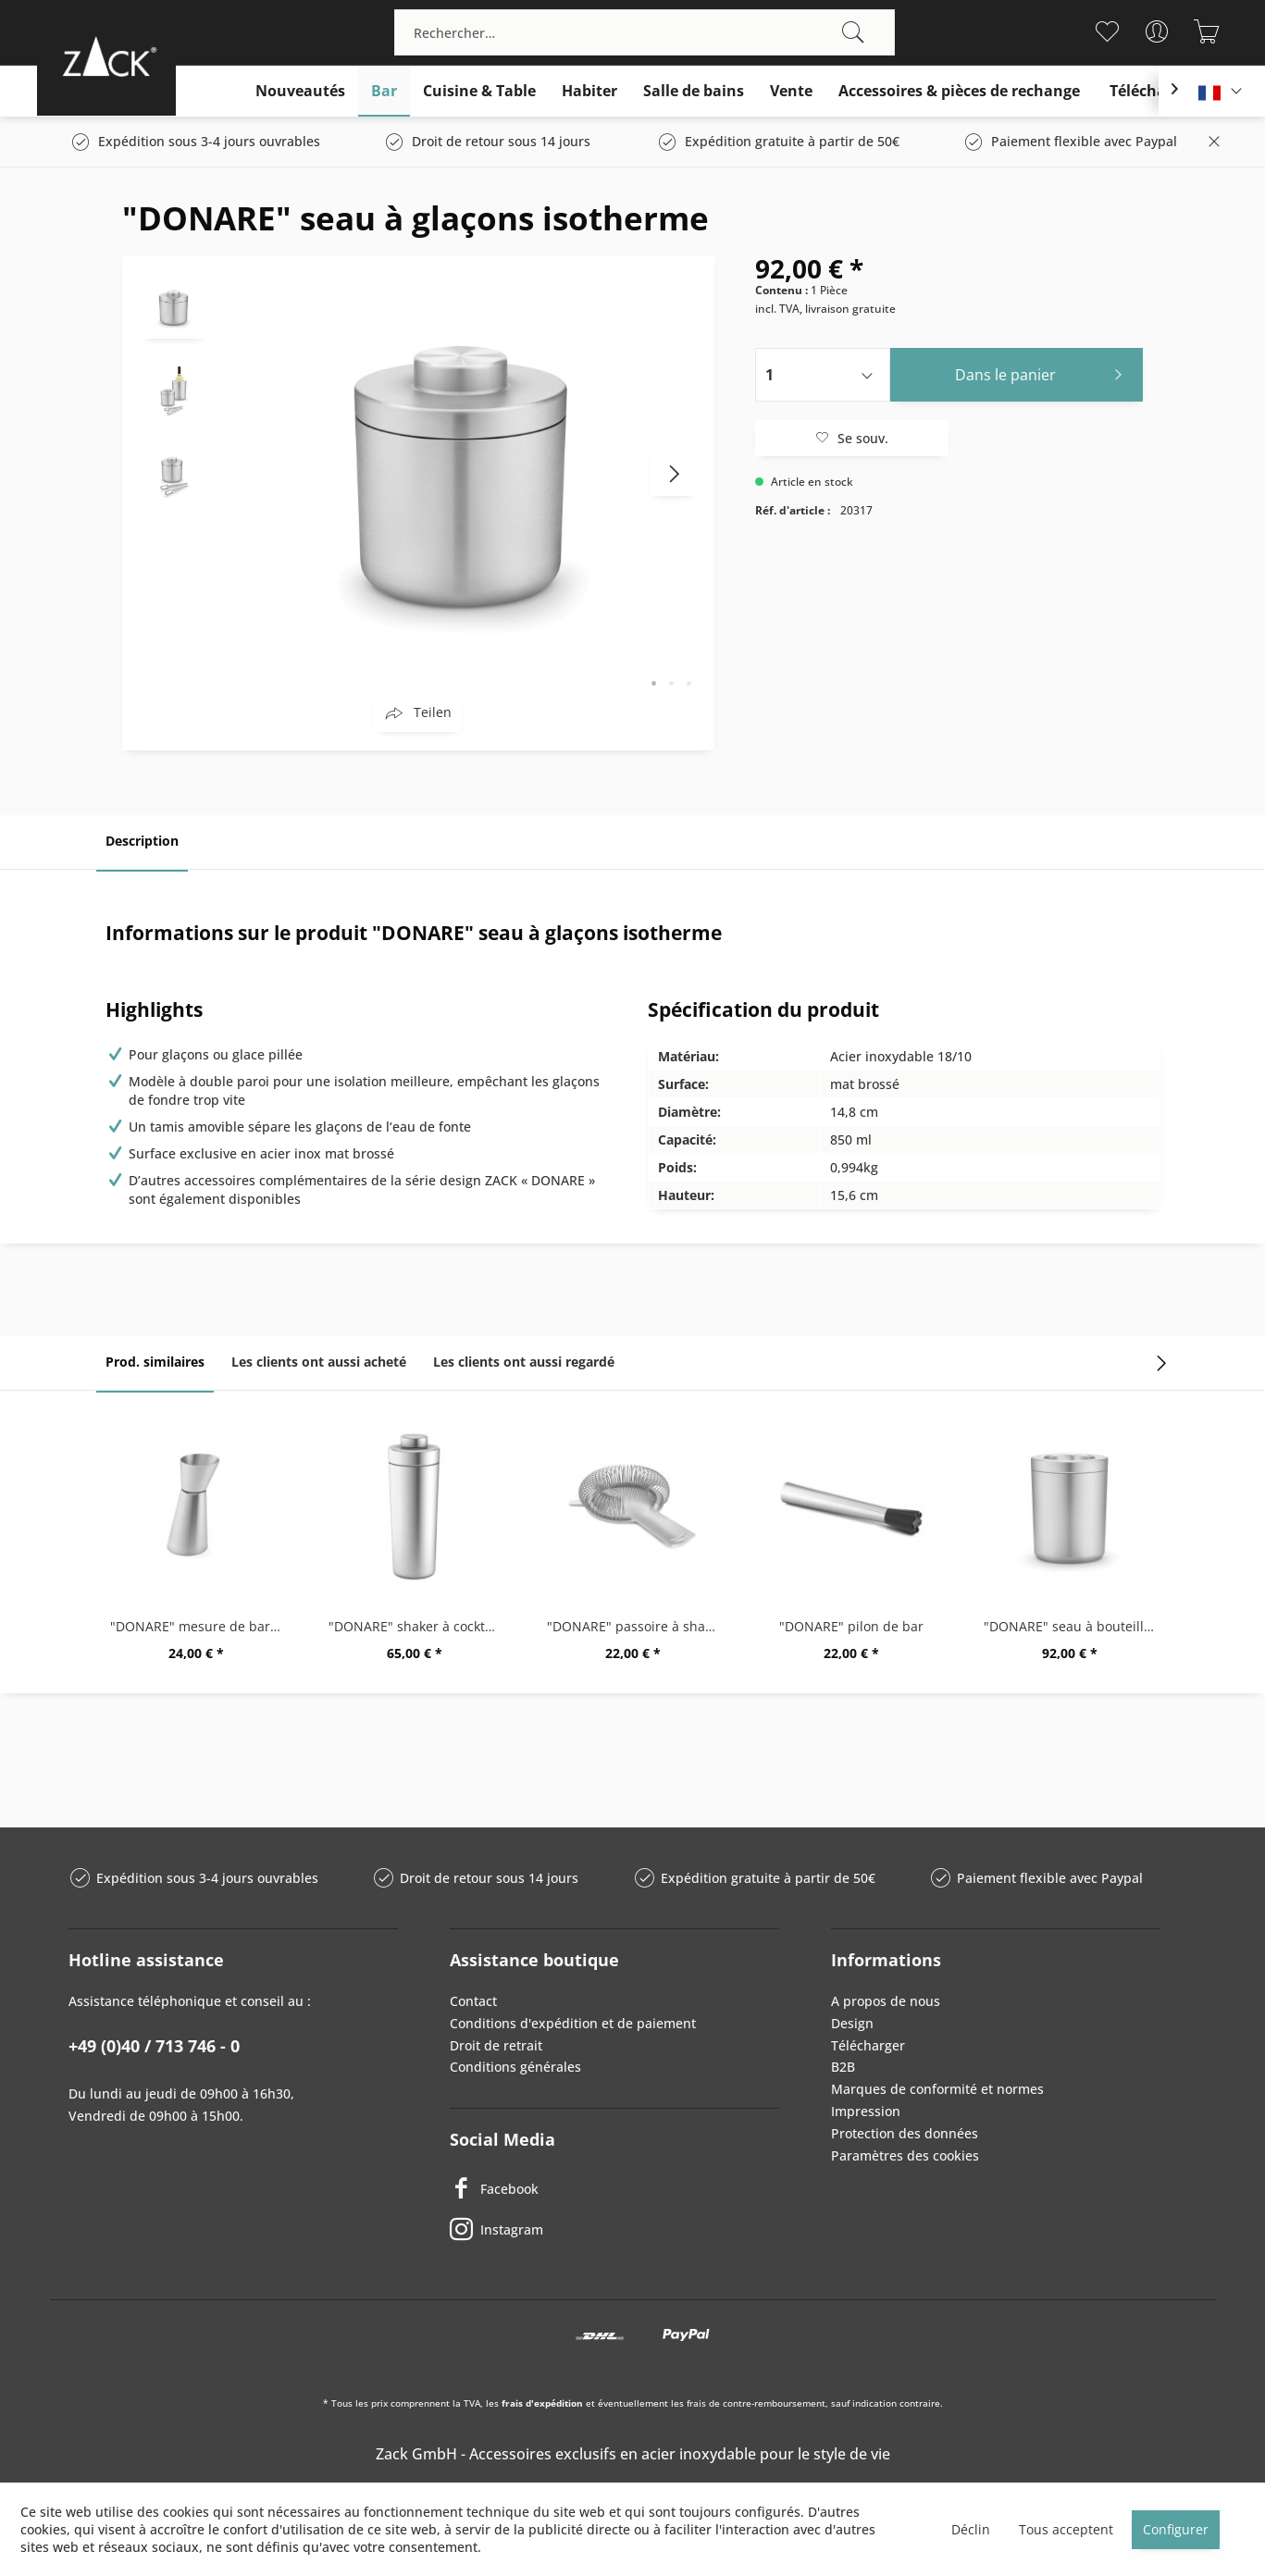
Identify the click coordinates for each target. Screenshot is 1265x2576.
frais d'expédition (542, 2402)
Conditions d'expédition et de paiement (573, 2023)
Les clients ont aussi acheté (318, 1361)
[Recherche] (853, 32)
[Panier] (1207, 31)
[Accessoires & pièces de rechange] (959, 91)
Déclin (970, 2529)
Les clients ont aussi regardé (523, 1361)
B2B (843, 2066)
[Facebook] (614, 2188)
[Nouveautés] (300, 91)
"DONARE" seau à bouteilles (1071, 1626)
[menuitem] (644, 32)
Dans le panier (1043, 372)
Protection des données (904, 2133)
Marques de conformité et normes (937, 2089)
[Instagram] (614, 2229)
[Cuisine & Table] (479, 91)
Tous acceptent (1066, 2529)
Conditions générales (515, 2066)
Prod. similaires (155, 1361)
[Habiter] (589, 91)
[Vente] (791, 91)
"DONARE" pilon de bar (851, 1626)
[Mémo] (1107, 31)
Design (852, 2023)
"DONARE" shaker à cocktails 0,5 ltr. (419, 1626)
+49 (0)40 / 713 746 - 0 (154, 2046)
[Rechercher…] (644, 32)
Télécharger (868, 2045)
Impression (865, 2111)
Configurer (1176, 2529)
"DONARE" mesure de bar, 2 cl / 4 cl (200, 1626)
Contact (473, 2001)
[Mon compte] (1157, 31)
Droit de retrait (496, 2045)
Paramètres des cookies (905, 2155)
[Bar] (384, 91)
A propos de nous (885, 2001)
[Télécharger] (1153, 91)
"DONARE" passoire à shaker (636, 1626)
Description (142, 840)
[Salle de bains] (693, 91)
